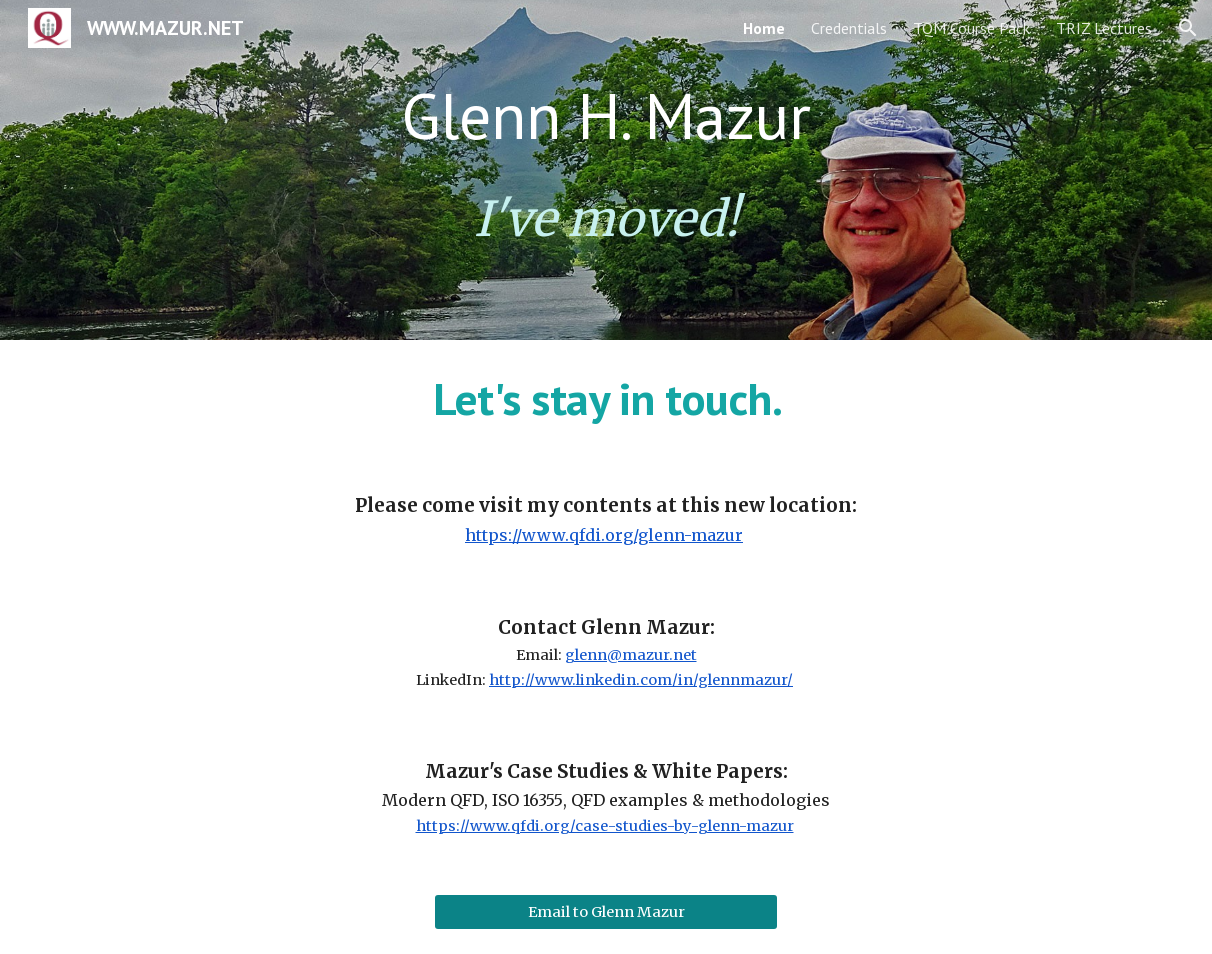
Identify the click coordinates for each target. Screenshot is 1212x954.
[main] (606, 116)
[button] (1188, 28)
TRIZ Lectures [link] (1104, 28)
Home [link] (764, 28)
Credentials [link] (849, 28)
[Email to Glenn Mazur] (606, 912)
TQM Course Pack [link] (971, 28)
